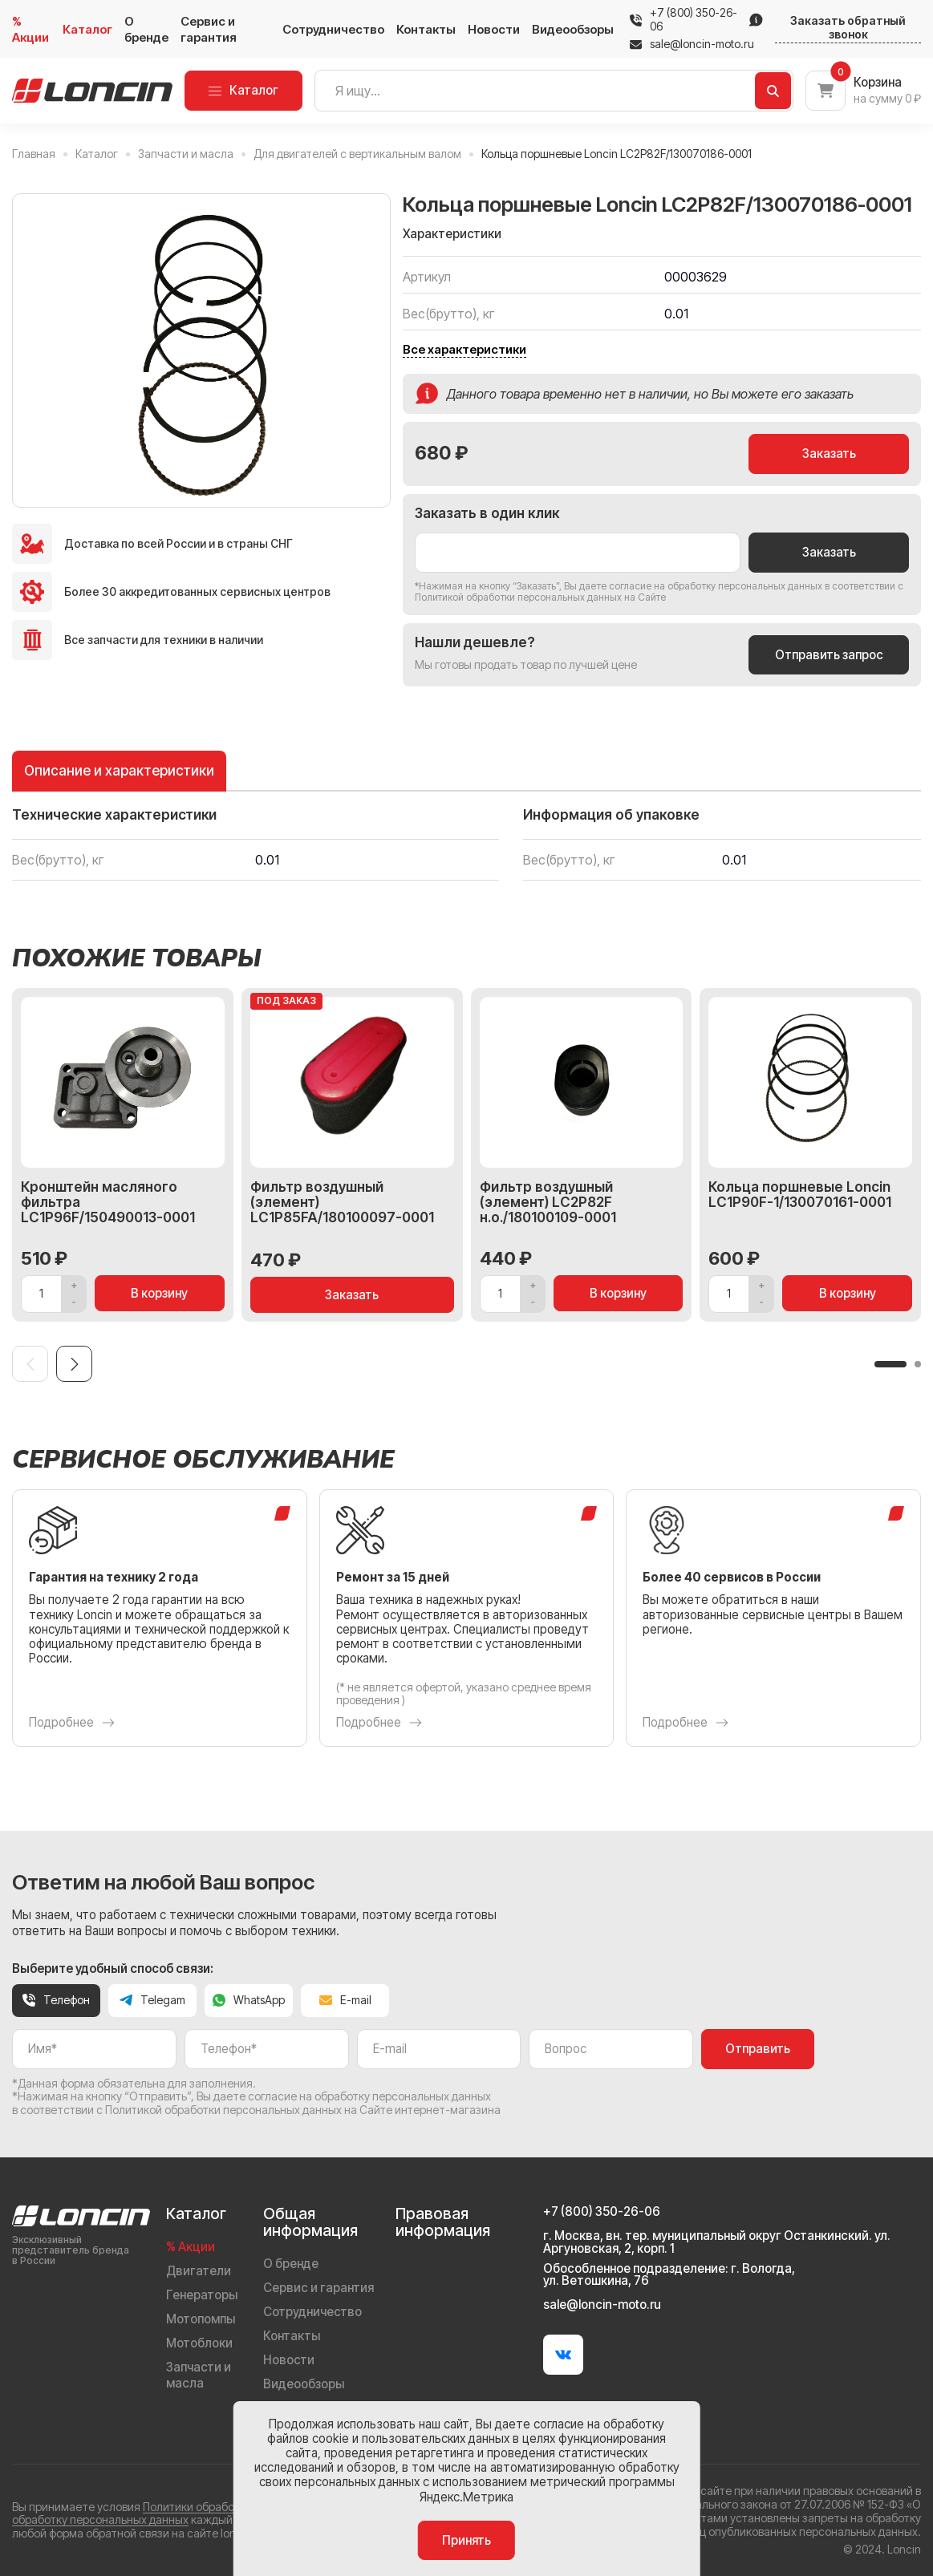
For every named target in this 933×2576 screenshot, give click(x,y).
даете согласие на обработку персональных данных (700, 586)
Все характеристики (464, 349)
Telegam (152, 2000)
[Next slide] (74, 1364)
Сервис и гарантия (209, 29)
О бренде (146, 29)
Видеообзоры (573, 29)
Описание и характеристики (119, 770)
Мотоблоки (199, 2343)
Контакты (426, 29)
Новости (494, 29)
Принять (466, 2540)
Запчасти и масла (198, 2375)
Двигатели (198, 2270)
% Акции (30, 29)
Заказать (829, 453)
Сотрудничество (333, 29)
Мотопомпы (200, 2319)
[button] (890, 1364)
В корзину (159, 1293)
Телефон (56, 2000)
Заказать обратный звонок (848, 27)
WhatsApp (249, 2000)
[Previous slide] (30, 1364)
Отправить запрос (829, 654)
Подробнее (72, 1722)
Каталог (87, 29)
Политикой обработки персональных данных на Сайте (540, 597)
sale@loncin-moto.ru (692, 44)
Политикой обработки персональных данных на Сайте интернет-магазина (303, 2109)
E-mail (345, 2000)
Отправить (757, 2048)
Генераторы (201, 2295)
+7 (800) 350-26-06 (693, 19)
